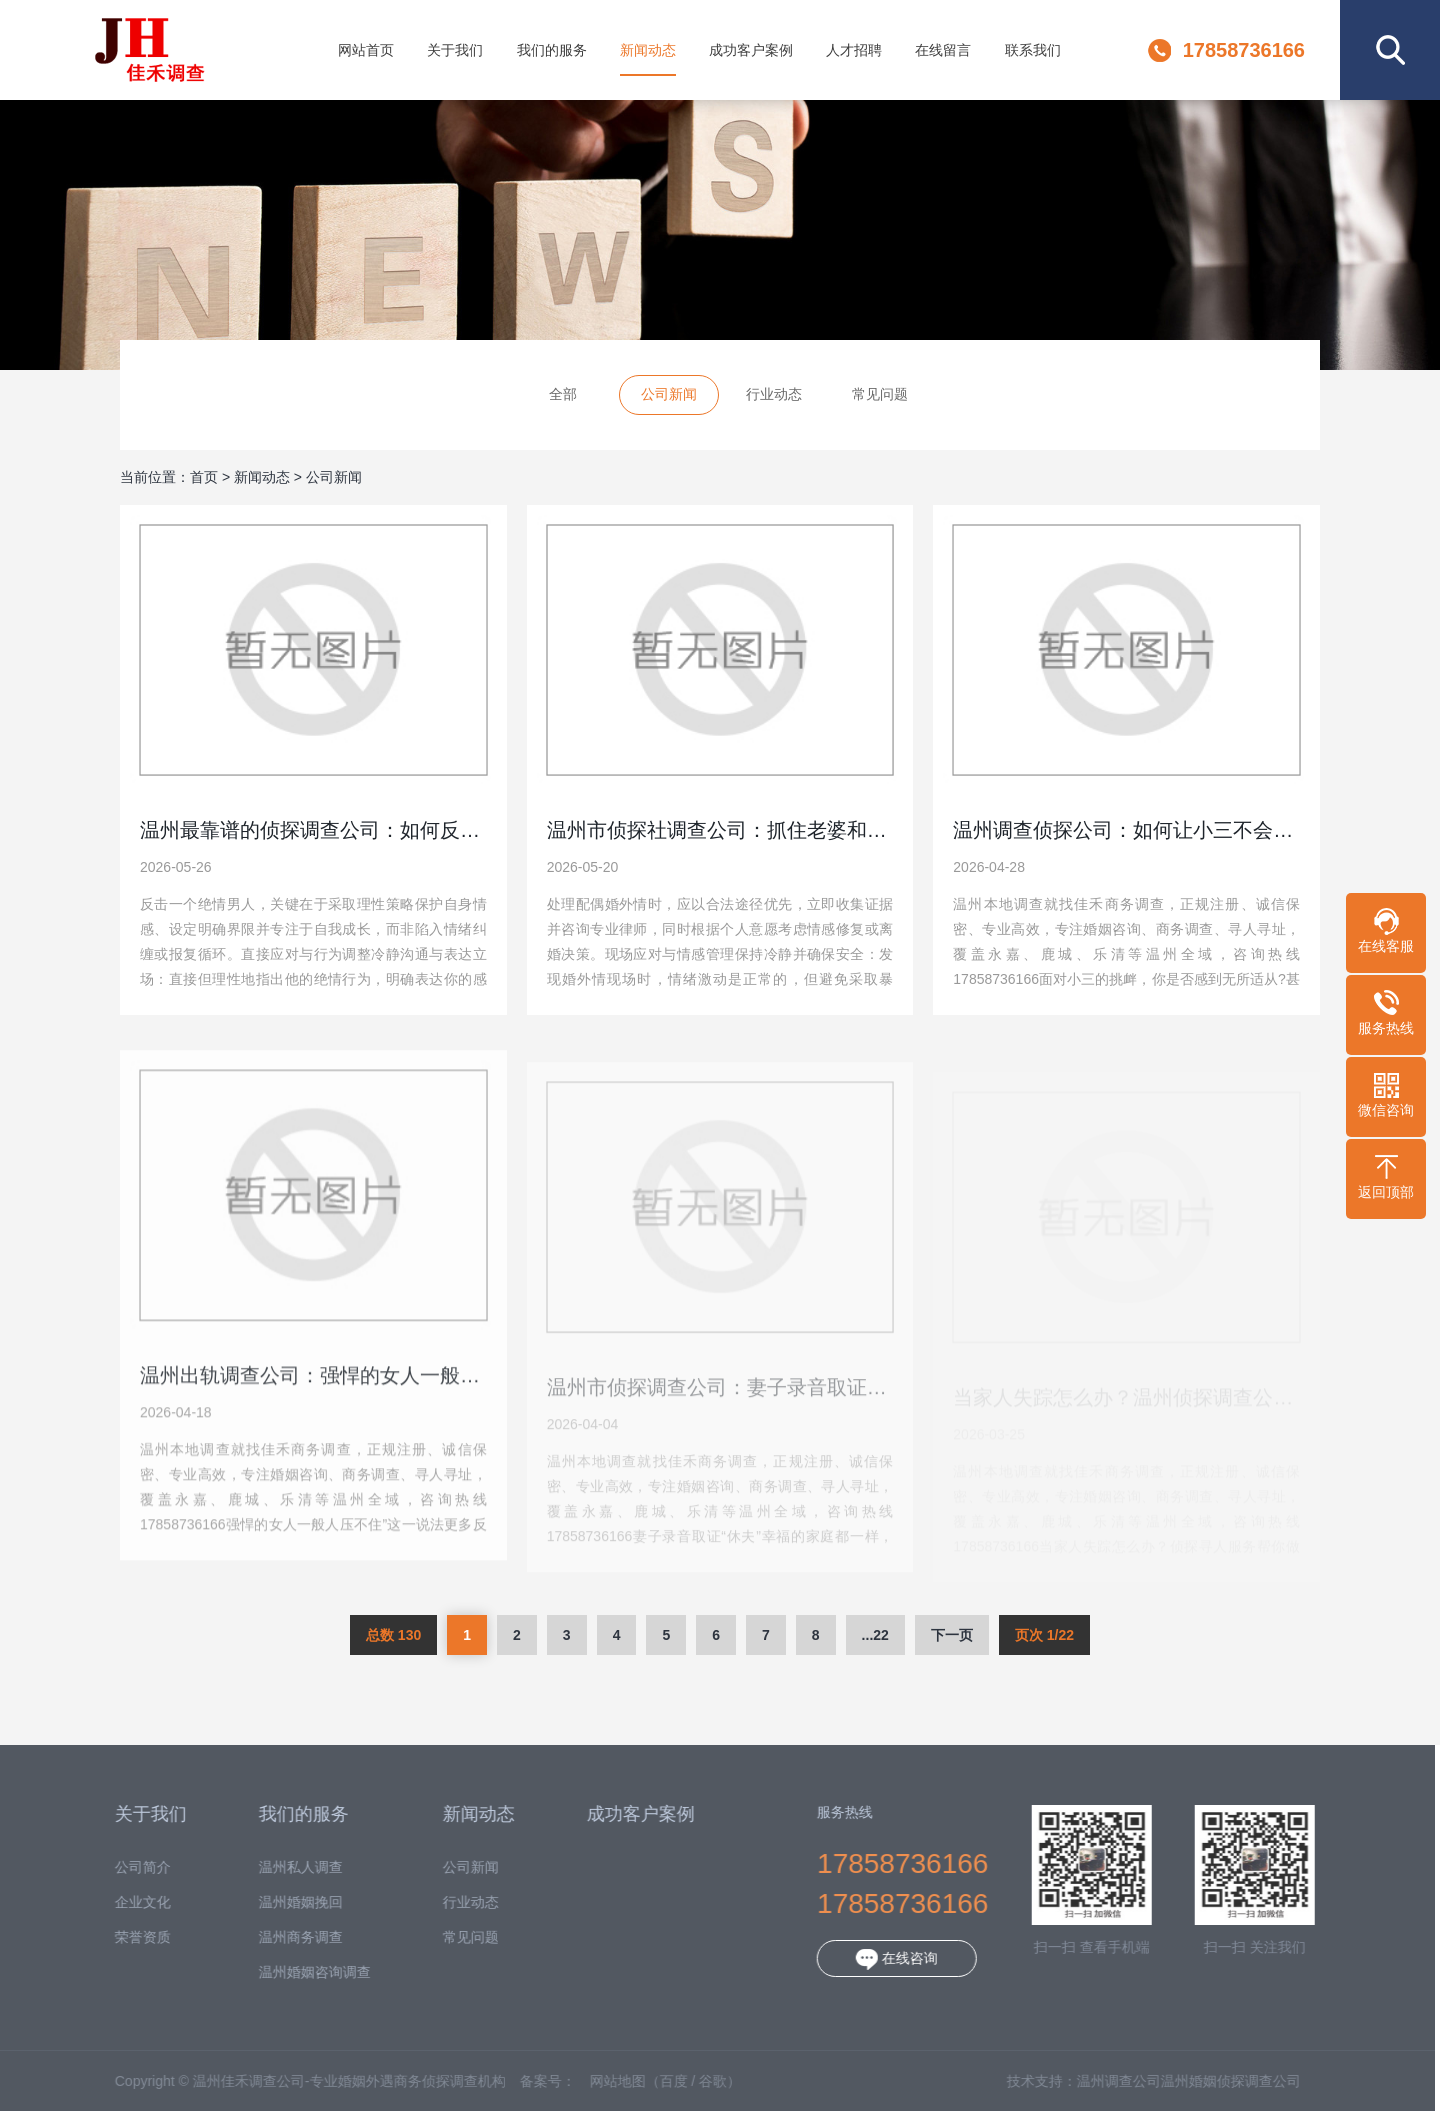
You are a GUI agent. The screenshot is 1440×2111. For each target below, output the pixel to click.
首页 (204, 477)
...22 (875, 1635)
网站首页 (366, 50)
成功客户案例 (751, 50)
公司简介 (121, 1867)
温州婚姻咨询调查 (293, 1972)
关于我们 (455, 50)
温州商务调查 (279, 1937)
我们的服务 (552, 50)
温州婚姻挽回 (279, 1902)
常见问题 (880, 395)
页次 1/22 (1044, 1635)
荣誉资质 (121, 1937)
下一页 (952, 1635)
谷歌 (692, 2081)
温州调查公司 (1097, 2081)
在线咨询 (876, 1959)
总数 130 (393, 1635)
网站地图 (596, 2081)
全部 (563, 395)
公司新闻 (669, 395)
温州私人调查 (279, 1867)
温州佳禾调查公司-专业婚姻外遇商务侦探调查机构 (149, 50)
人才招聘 (854, 50)
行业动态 (774, 395)
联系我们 (1033, 50)
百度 (652, 2081)
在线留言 (943, 50)
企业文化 (121, 1902)
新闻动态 (648, 50)
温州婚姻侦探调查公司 (1209, 2081)
